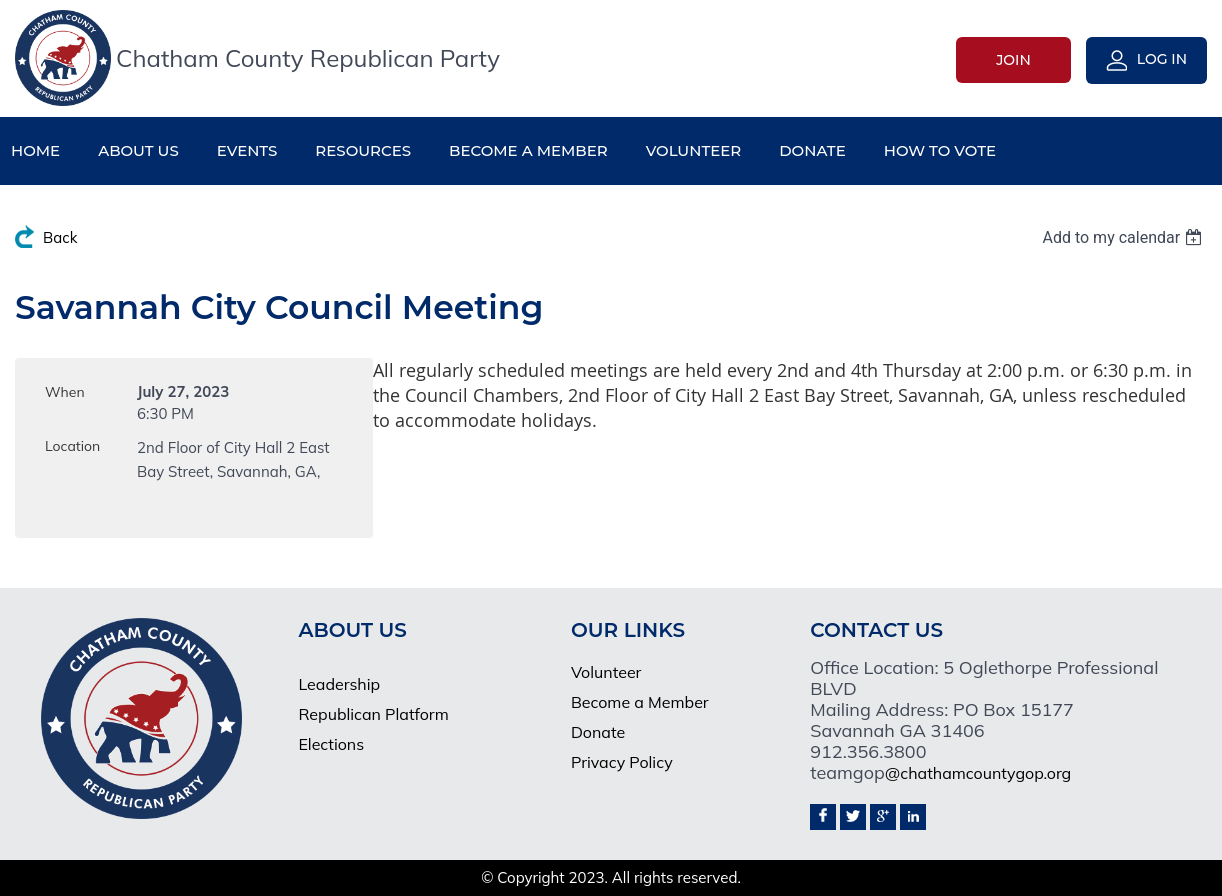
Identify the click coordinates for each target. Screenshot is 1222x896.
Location (72, 446)
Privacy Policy (622, 762)
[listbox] (1124, 237)
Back (60, 237)
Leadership (339, 684)
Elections (331, 744)
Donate (598, 732)
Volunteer (606, 672)
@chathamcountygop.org (978, 773)
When (65, 392)
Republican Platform (373, 714)
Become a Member (640, 702)
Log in (1162, 59)
